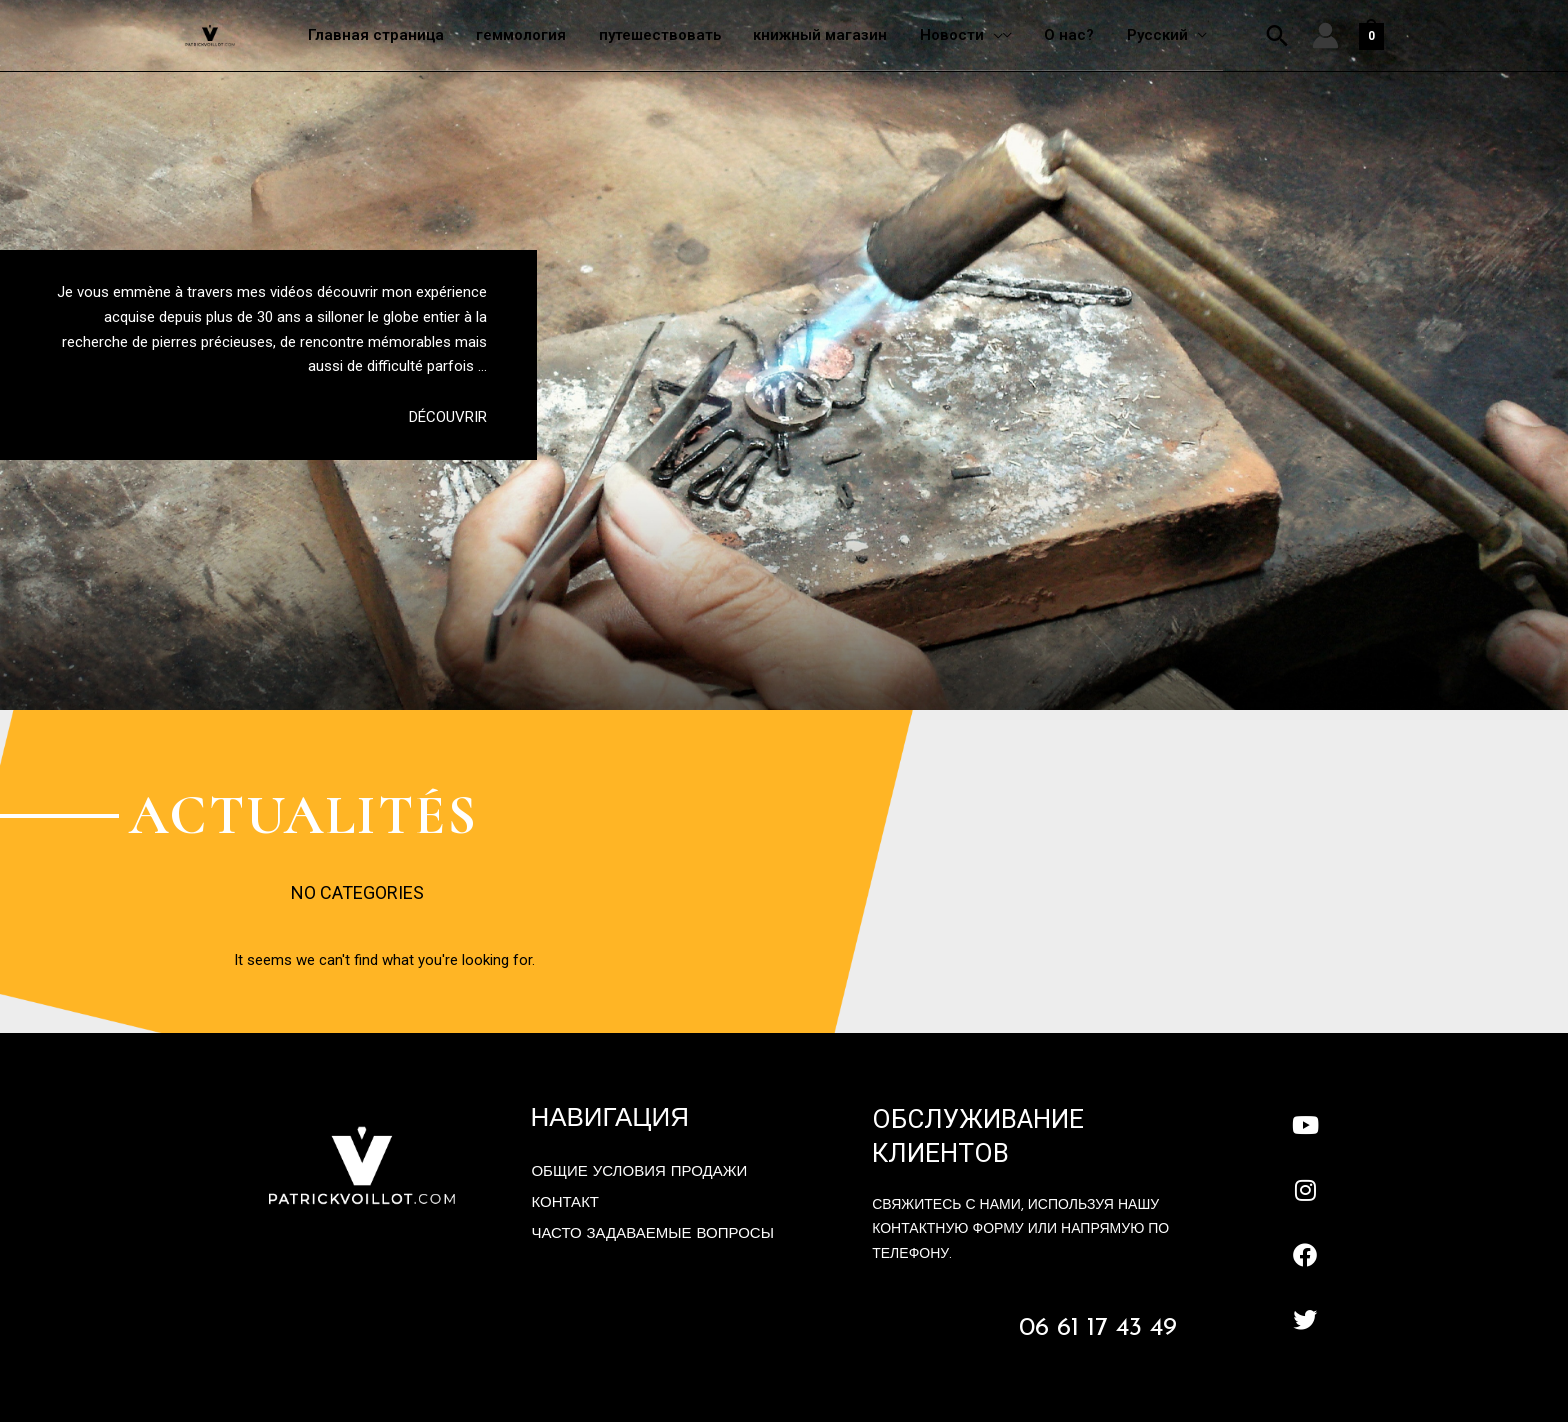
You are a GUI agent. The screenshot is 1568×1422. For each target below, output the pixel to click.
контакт (565, 1203)
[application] (999, 35)
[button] (1277, 36)
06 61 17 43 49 (1098, 1328)
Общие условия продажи (639, 1172)
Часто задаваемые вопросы (652, 1234)
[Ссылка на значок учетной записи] (1325, 36)
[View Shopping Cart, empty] (1371, 36)
